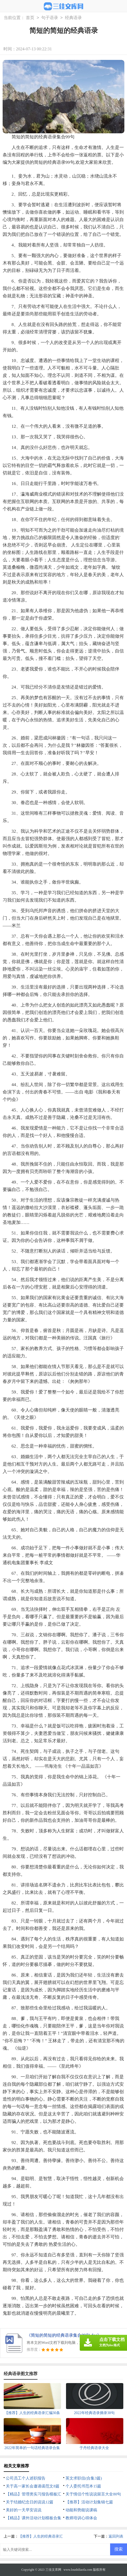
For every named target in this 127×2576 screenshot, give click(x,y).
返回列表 (116, 2536)
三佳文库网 (53, 2569)
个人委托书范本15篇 (83, 2486)
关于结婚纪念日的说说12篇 (29, 2502)
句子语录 (49, 18)
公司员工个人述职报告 (25, 2478)
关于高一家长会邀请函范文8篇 (32, 2486)
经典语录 (73, 18)
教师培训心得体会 (81, 2518)
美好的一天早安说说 (23, 2510)
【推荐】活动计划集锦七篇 (89, 2502)
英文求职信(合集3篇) (83, 2478)
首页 (30, 18)
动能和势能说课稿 (81, 2510)
